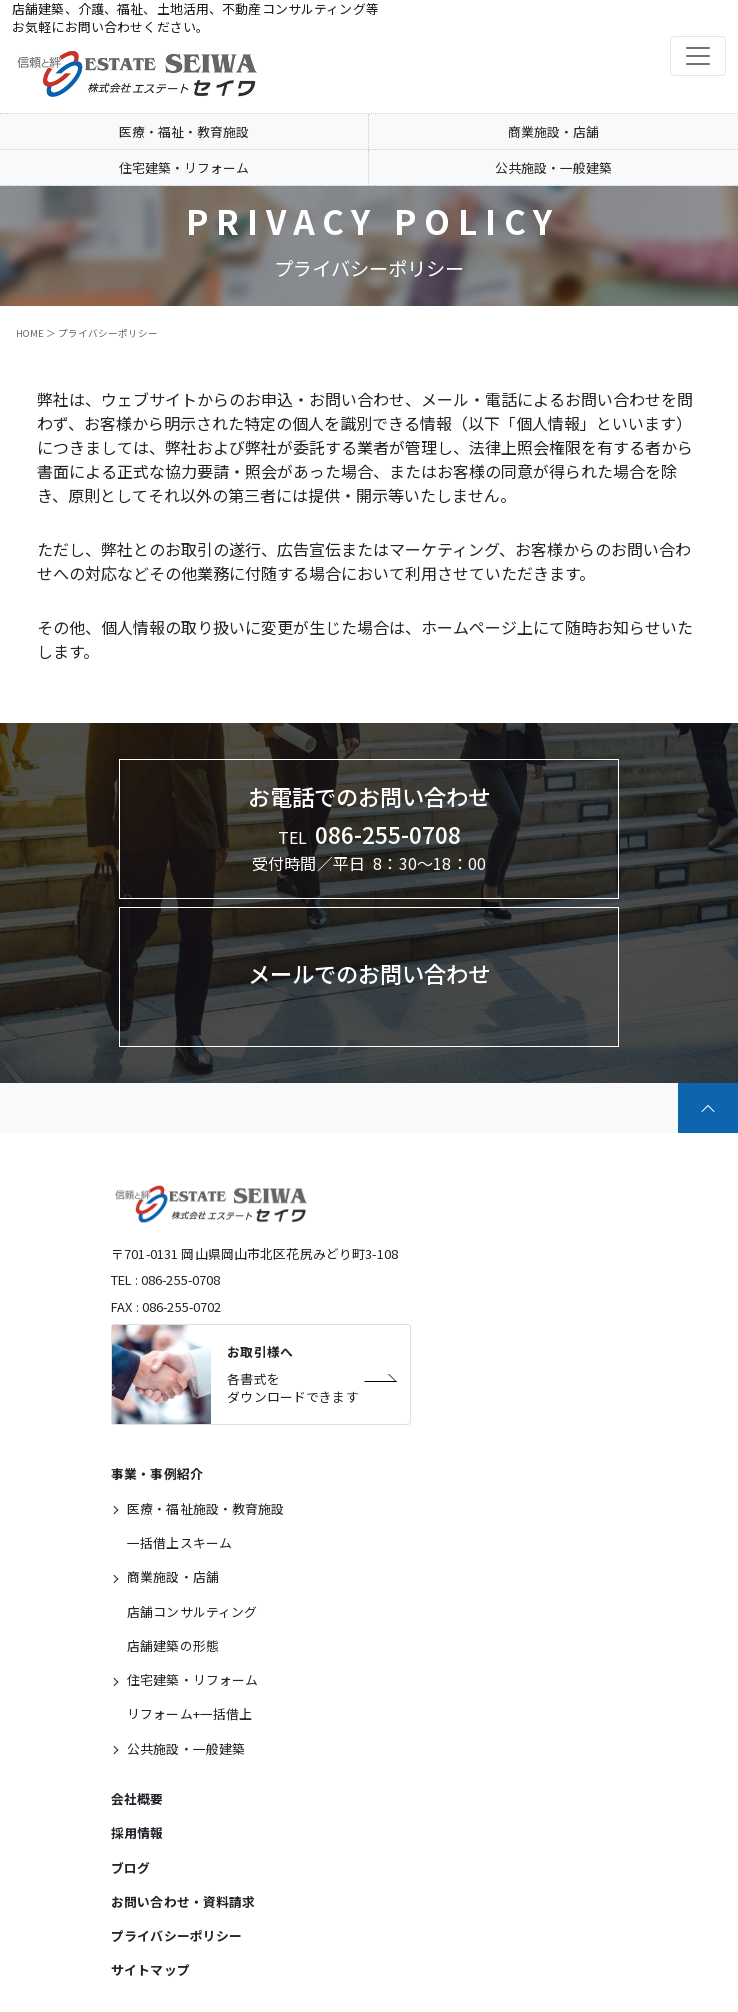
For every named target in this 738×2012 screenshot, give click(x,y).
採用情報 (137, 1832)
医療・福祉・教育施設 (184, 131)
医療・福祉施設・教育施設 (206, 1508)
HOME (30, 333)
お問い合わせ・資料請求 (183, 1901)
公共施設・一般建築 (553, 167)
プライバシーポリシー (176, 1935)
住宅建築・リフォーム (184, 167)
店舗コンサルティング (192, 1611)
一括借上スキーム (179, 1542)
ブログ (130, 1867)
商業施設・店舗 (553, 131)
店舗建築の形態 (173, 1645)
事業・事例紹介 (157, 1473)
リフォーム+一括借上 (189, 1713)
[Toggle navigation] (698, 56)
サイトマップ (150, 1969)
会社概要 (137, 1798)
